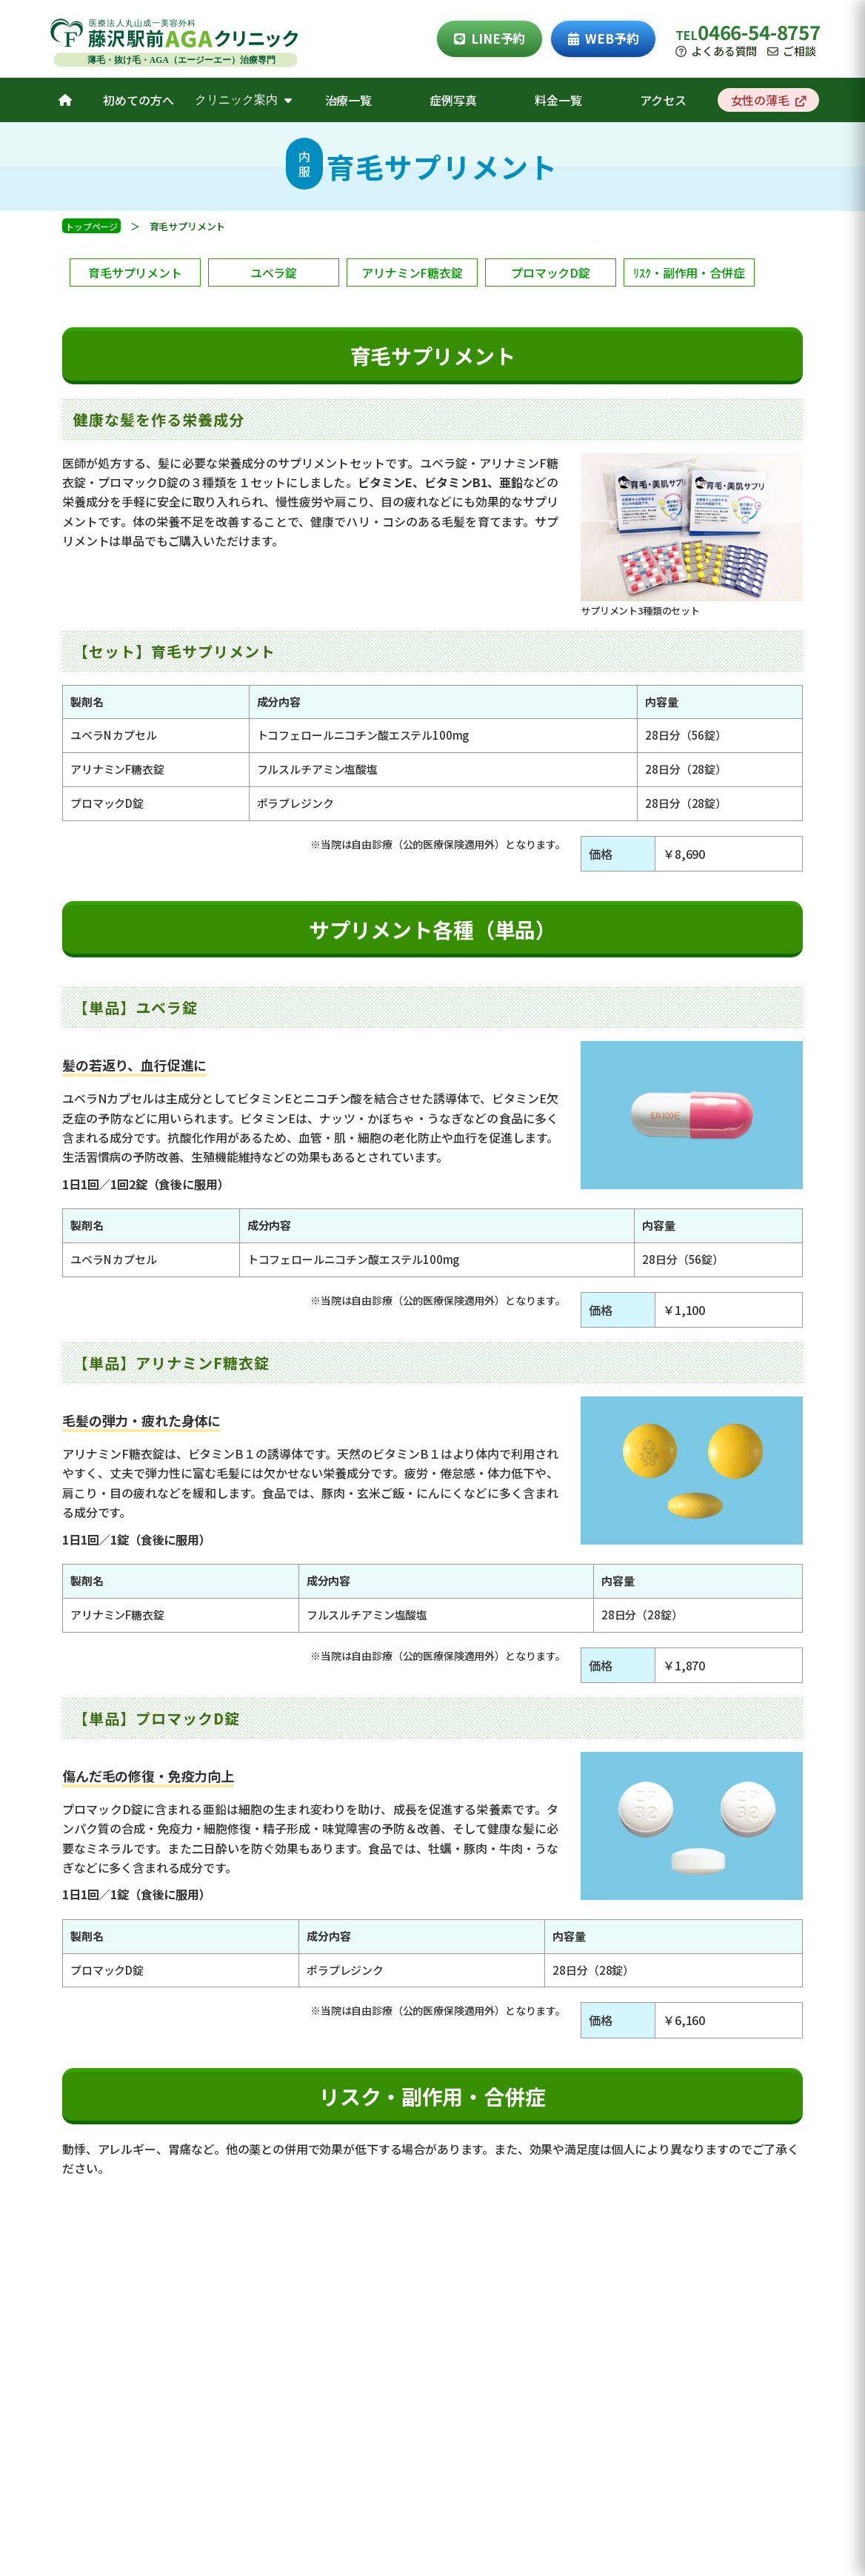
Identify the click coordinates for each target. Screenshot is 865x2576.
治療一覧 (348, 100)
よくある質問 (716, 50)
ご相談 (791, 50)
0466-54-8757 (759, 31)
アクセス (663, 100)
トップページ (91, 226)
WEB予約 (603, 38)
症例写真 (453, 100)
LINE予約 (489, 38)
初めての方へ (138, 100)
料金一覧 (558, 100)
